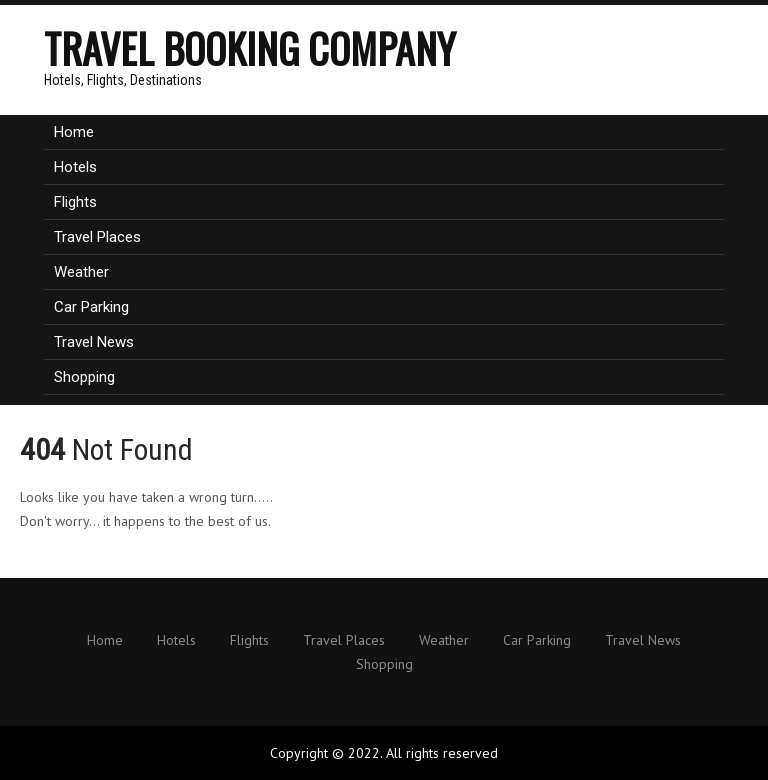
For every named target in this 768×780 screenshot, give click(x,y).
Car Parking (91, 307)
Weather (81, 272)
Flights (75, 202)
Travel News (94, 342)
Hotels (75, 167)
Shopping (84, 377)
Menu (724, 25)
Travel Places (97, 237)
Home (74, 132)
